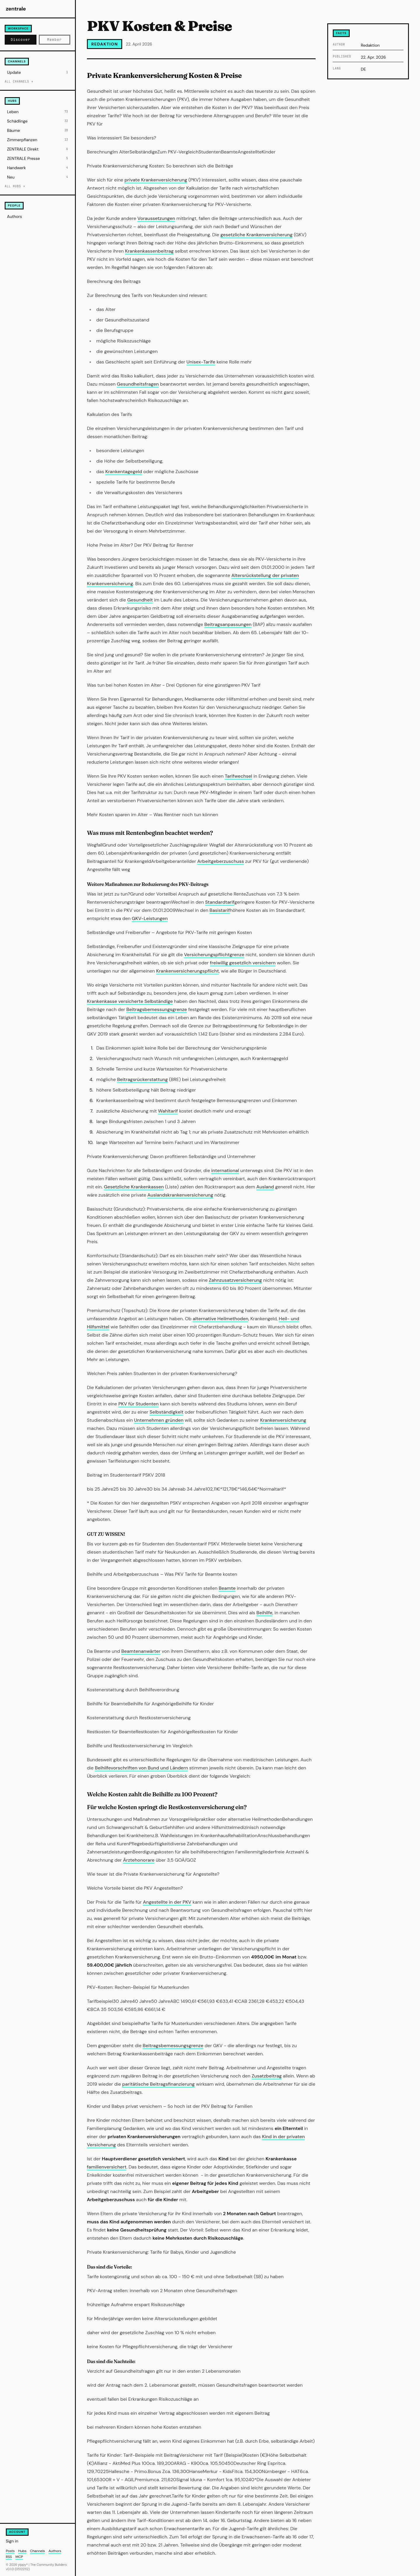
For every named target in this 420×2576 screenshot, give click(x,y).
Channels (37, 2551)
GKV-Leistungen (150, 918)
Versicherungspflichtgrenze (214, 955)
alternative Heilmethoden (221, 1319)
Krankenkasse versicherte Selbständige (130, 1001)
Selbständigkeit (166, 1412)
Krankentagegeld (123, 471)
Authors (14, 216)
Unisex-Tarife (200, 362)
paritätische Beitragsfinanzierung (158, 2084)
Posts (10, 2551)
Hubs (22, 2551)
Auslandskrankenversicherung (180, 1195)
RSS (9, 2556)
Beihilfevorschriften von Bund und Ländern (141, 1768)
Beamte (227, 1588)
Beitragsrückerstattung (142, 1079)
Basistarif (219, 910)
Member (54, 39)
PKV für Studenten (138, 1404)
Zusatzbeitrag (267, 2076)
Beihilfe (264, 1613)
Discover (20, 39)
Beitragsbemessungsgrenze (156, 1009)
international (225, 1170)
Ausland (265, 1187)
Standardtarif (219, 902)
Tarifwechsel (238, 776)
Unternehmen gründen (158, 1420)
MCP (19, 2556)
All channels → (19, 81)
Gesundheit (140, 600)
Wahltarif (168, 1111)
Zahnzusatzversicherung (235, 1280)
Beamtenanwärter (141, 1651)
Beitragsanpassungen (228, 624)
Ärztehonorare (139, 1860)
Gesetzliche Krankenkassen (134, 1187)
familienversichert (106, 2167)
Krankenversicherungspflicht (187, 971)
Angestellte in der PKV (167, 1902)
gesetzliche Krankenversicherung (256, 235)
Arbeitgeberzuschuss (220, 861)
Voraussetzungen (156, 218)
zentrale (16, 8)
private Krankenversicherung (156, 180)
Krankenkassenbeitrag (149, 251)
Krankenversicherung (283, 1420)
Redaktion (104, 44)
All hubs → (15, 186)
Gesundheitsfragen (138, 384)
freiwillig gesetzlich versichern (243, 963)
